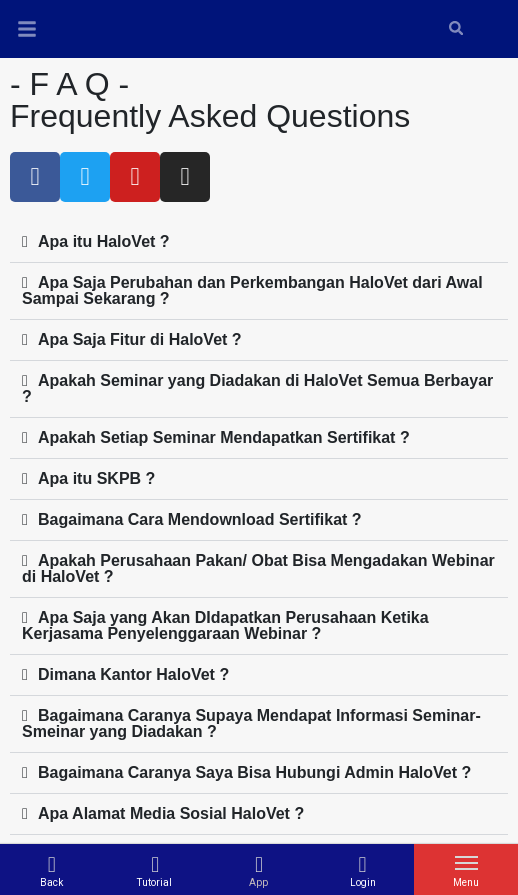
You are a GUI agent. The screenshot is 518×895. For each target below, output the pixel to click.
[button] (259, 242)
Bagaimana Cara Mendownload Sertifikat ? (200, 519)
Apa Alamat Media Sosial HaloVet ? (171, 813)
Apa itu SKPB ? (96, 478)
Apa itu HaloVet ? (104, 241)
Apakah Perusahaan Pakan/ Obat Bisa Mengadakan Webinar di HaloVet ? (258, 568)
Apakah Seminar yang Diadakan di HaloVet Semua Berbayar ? (257, 388)
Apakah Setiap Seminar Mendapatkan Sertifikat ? (224, 437)
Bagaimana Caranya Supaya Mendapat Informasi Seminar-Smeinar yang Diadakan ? (251, 723)
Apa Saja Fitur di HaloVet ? (140, 339)
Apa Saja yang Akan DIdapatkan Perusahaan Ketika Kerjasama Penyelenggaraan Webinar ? (225, 625)
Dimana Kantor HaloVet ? (133, 674)
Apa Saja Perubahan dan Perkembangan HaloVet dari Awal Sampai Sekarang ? (252, 290)
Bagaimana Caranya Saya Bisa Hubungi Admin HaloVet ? (254, 772)
